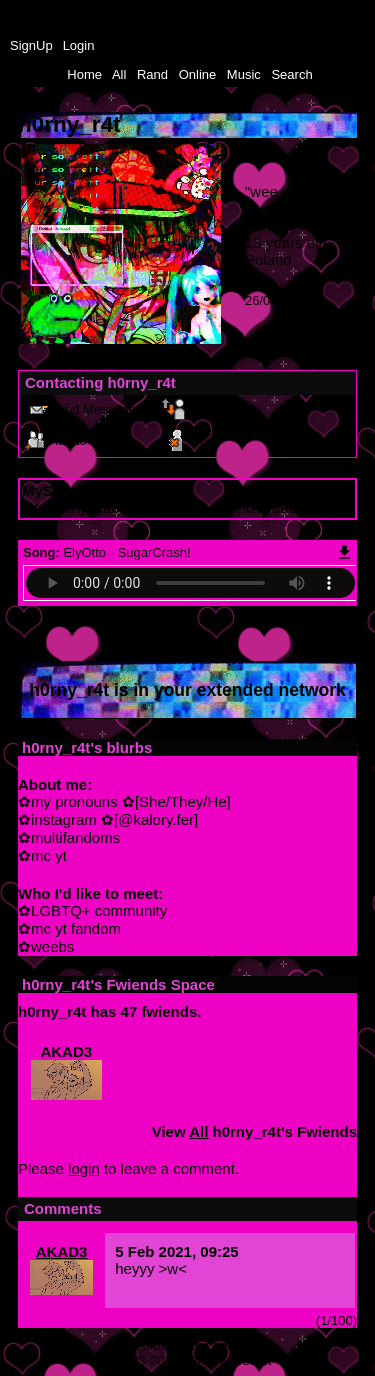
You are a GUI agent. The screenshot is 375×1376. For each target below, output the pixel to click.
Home (84, 74)
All (121, 74)
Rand (152, 74)
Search (291, 74)
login (84, 1168)
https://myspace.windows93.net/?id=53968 (163, 507)
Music (244, 74)
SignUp (31, 45)
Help (188, 1345)
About (155, 1345)
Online (198, 74)
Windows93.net (227, 1360)
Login (79, 45)
